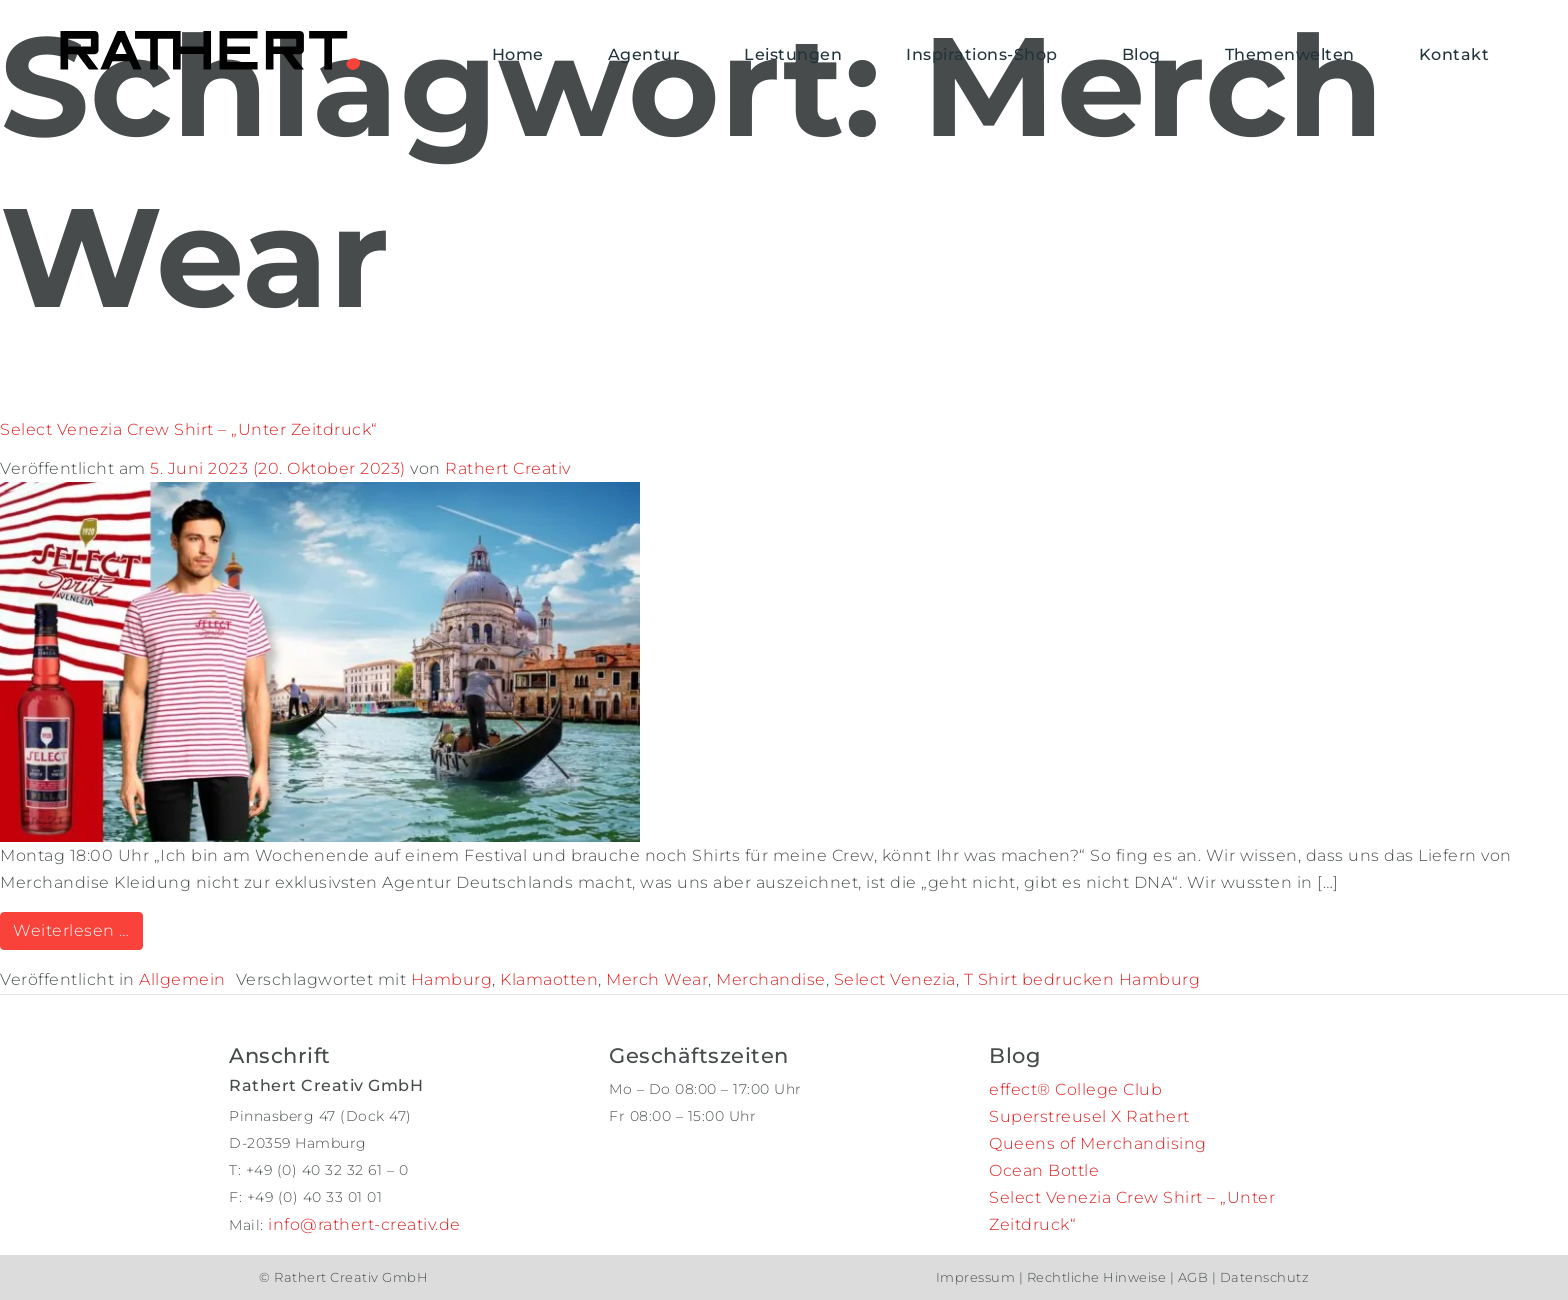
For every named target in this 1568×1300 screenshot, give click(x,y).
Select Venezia (895, 979)
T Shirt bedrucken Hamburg (1082, 979)
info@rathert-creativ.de (364, 1224)
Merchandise (771, 979)
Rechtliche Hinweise (1096, 1277)
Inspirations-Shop (982, 54)
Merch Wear (657, 979)
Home (518, 54)
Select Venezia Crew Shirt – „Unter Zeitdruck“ (189, 429)
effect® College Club (1075, 1089)
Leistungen (793, 54)
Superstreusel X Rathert (1089, 1116)
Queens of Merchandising (1098, 1143)
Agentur (644, 54)
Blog (1141, 54)
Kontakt (1454, 54)
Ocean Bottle (1044, 1170)
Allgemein (182, 979)
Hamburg (452, 979)
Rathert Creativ (508, 468)
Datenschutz (1262, 1277)
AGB (1193, 1277)
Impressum (977, 1277)
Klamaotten (549, 979)
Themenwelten (1290, 54)
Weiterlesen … (78, 929)
